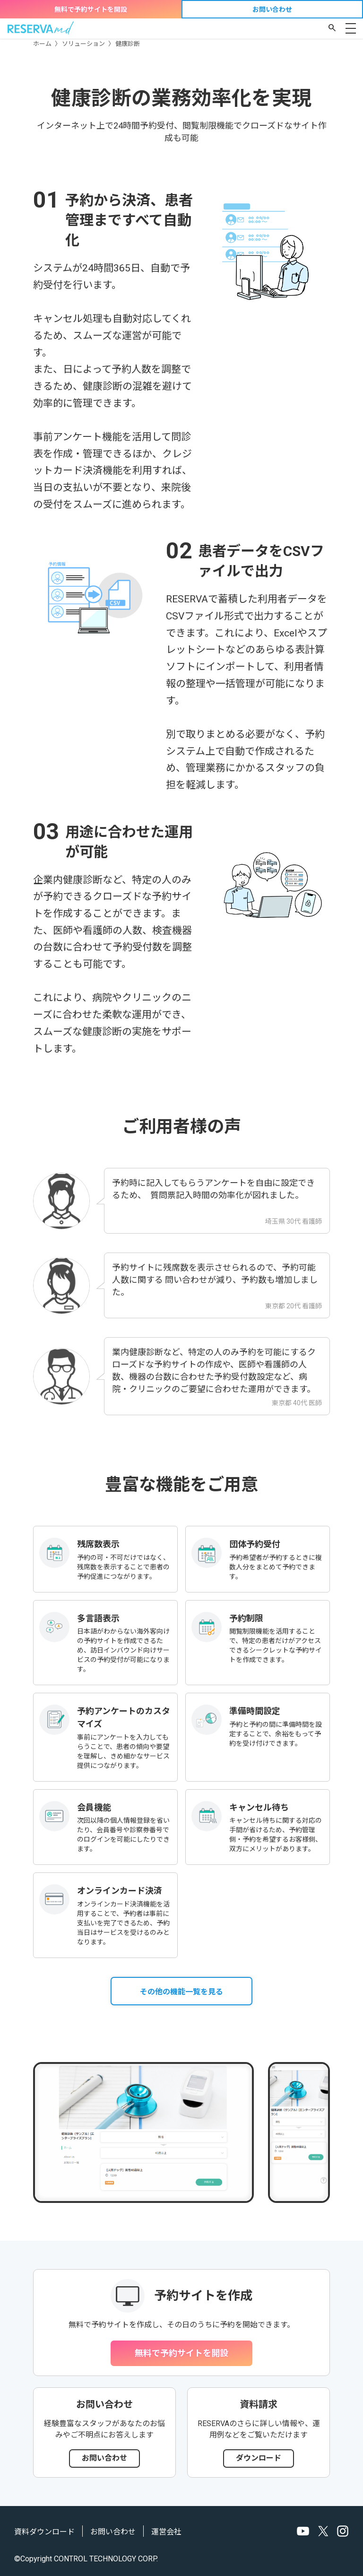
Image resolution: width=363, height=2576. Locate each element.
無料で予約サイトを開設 (90, 9)
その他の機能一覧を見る (181, 1991)
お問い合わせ (272, 9)
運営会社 (166, 2531)
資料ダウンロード (44, 2531)
